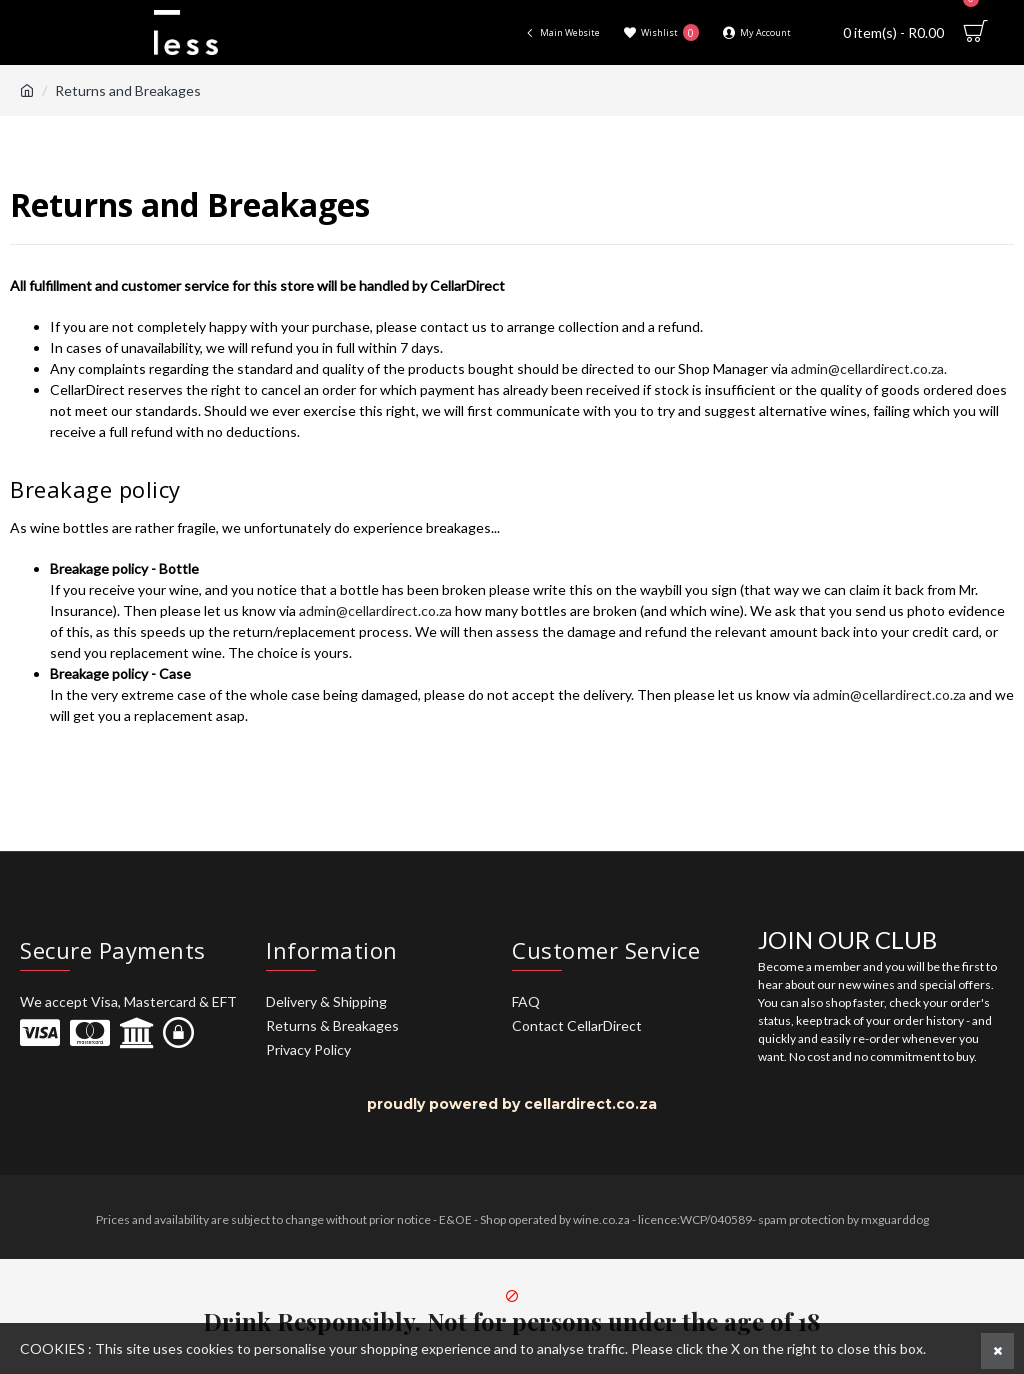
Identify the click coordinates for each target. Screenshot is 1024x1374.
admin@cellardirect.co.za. (869, 368)
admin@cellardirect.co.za (377, 610)
